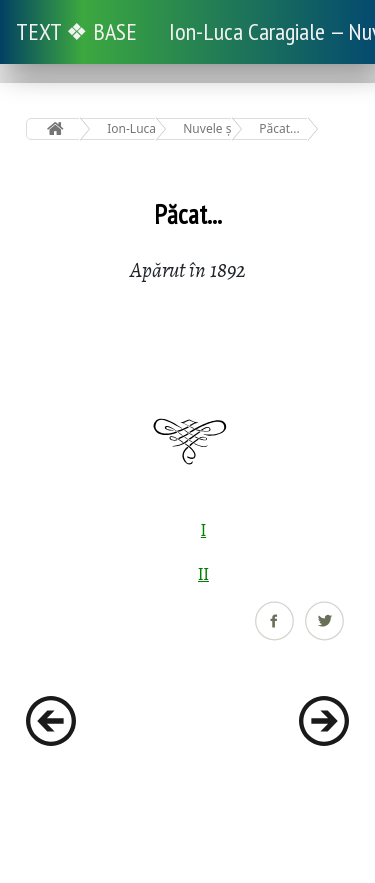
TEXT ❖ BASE (76, 31)
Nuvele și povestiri (207, 128)
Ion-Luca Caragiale (131, 128)
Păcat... (279, 128)
